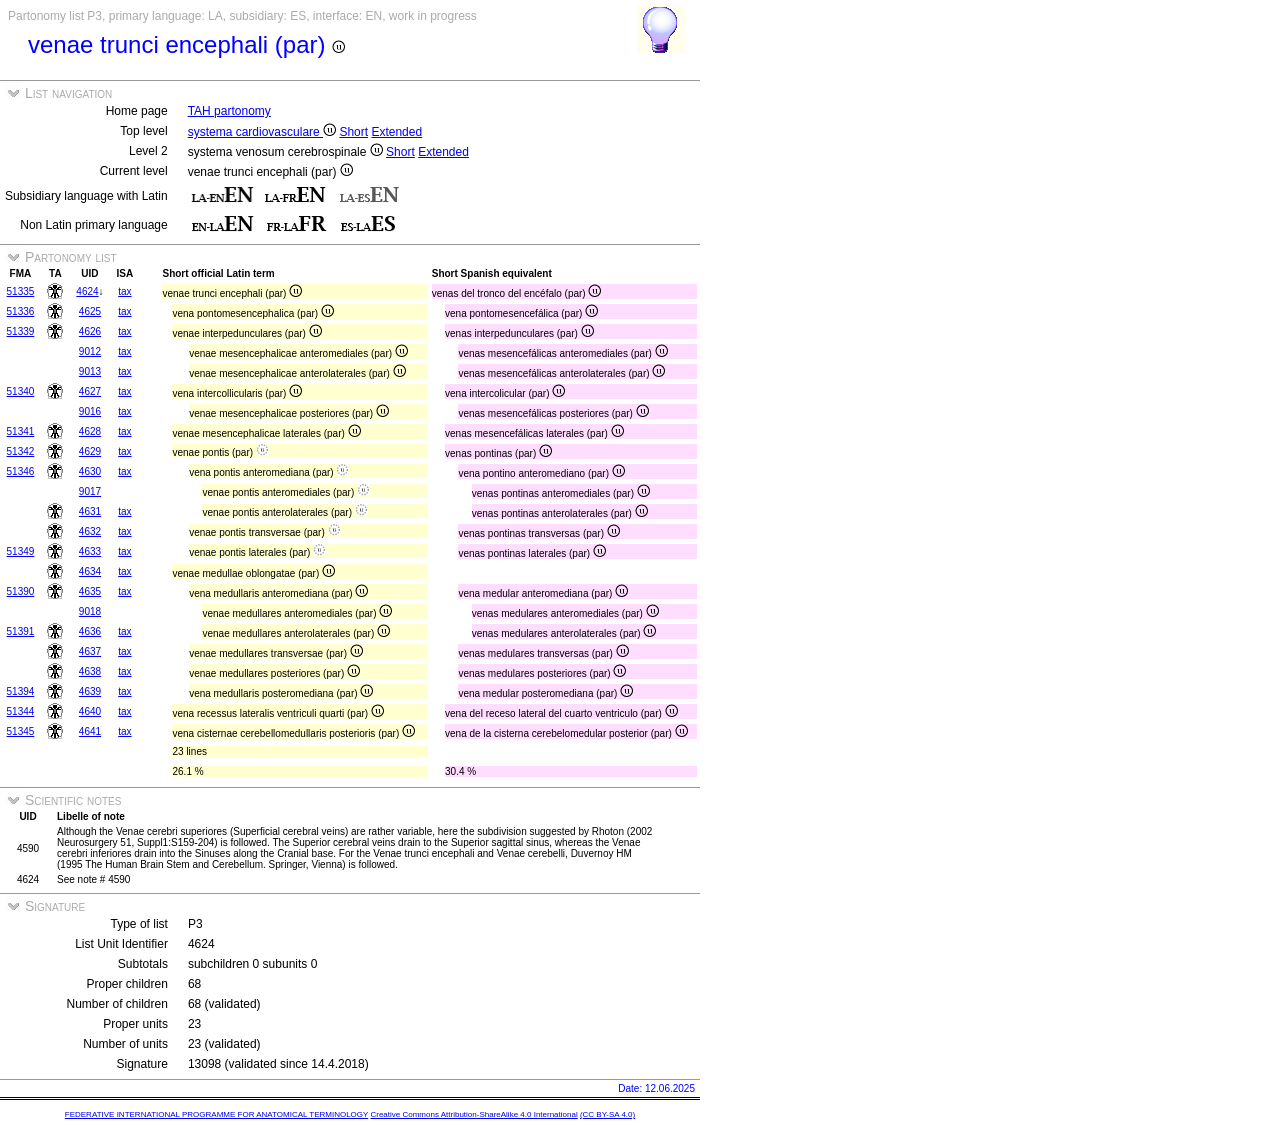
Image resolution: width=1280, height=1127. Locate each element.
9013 (90, 371)
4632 (90, 531)
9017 (90, 491)
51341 (21, 431)
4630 (90, 471)
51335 (21, 291)
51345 (21, 731)
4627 (90, 391)
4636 (90, 631)
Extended (396, 132)
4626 (90, 331)
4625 (90, 311)
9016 (90, 411)
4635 (90, 591)
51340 (21, 391)
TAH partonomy (229, 111)
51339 (21, 331)
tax (124, 291)
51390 (21, 591)
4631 (90, 511)
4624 (87, 291)
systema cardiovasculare (262, 132)
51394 (21, 691)
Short (353, 132)
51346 (21, 471)
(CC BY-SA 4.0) (607, 1114)
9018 (90, 611)
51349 (21, 551)
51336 (21, 311)
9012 (90, 351)
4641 (90, 731)
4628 (90, 431)
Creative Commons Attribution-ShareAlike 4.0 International (473, 1114)
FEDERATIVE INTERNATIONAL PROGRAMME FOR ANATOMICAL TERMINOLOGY (216, 1114)
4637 (90, 651)
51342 (21, 451)
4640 (90, 711)
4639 (90, 691)
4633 (90, 551)
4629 (90, 451)
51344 (21, 711)
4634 (90, 571)
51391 (21, 631)
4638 (90, 671)
